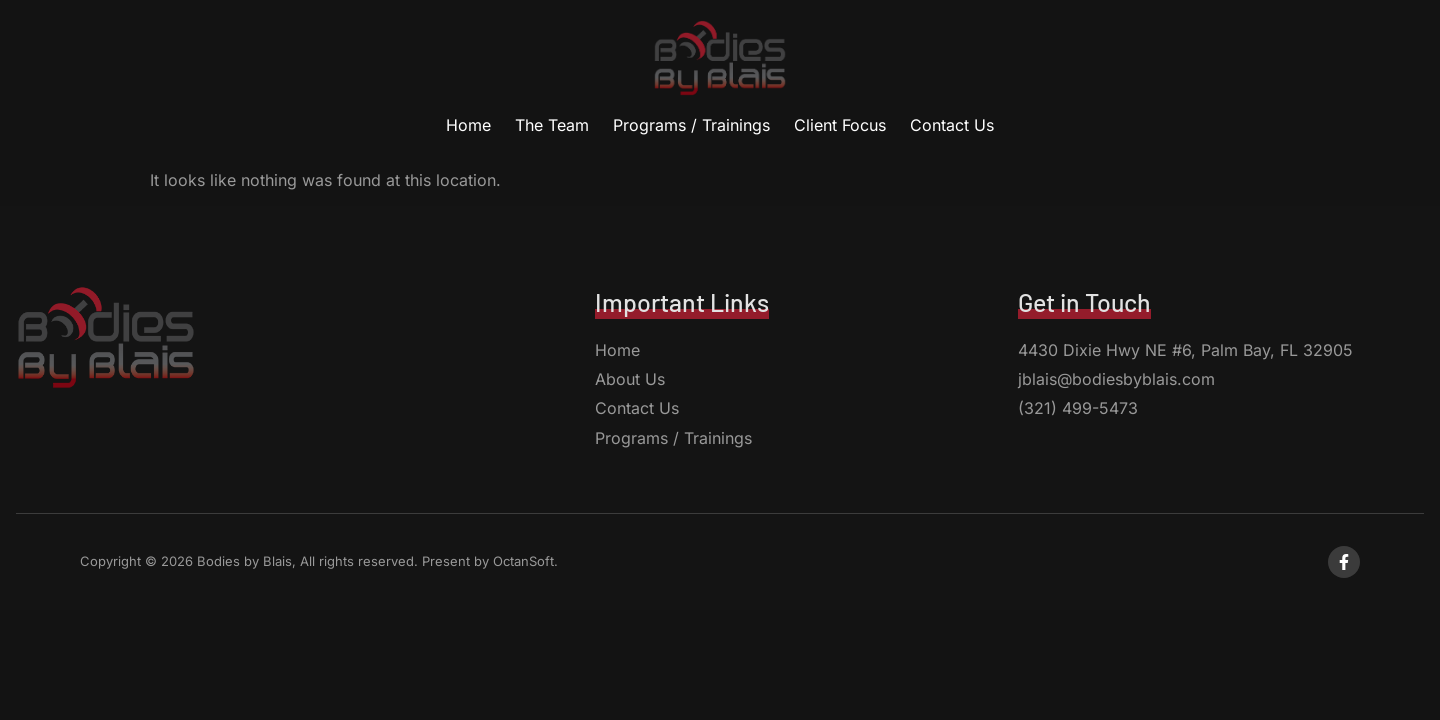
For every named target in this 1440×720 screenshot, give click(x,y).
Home (468, 125)
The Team (552, 125)
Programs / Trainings (691, 125)
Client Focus (840, 125)
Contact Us (952, 125)
